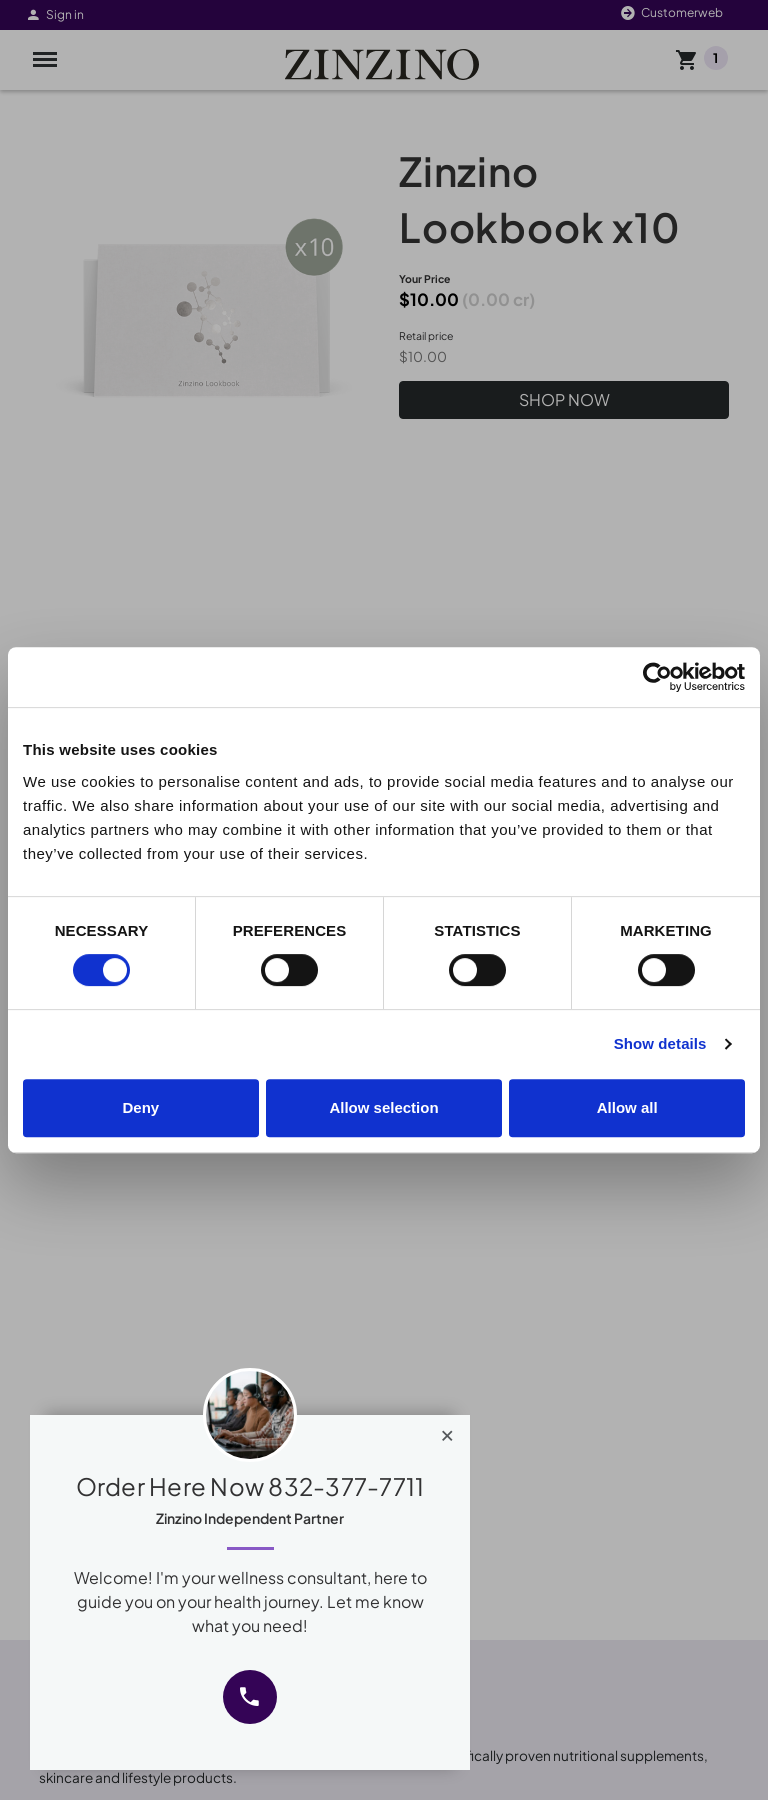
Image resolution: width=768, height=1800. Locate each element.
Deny (140, 1107)
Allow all (627, 1107)
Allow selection (383, 1107)
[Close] (447, 1431)
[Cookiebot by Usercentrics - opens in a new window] (657, 677)
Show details (660, 1043)
